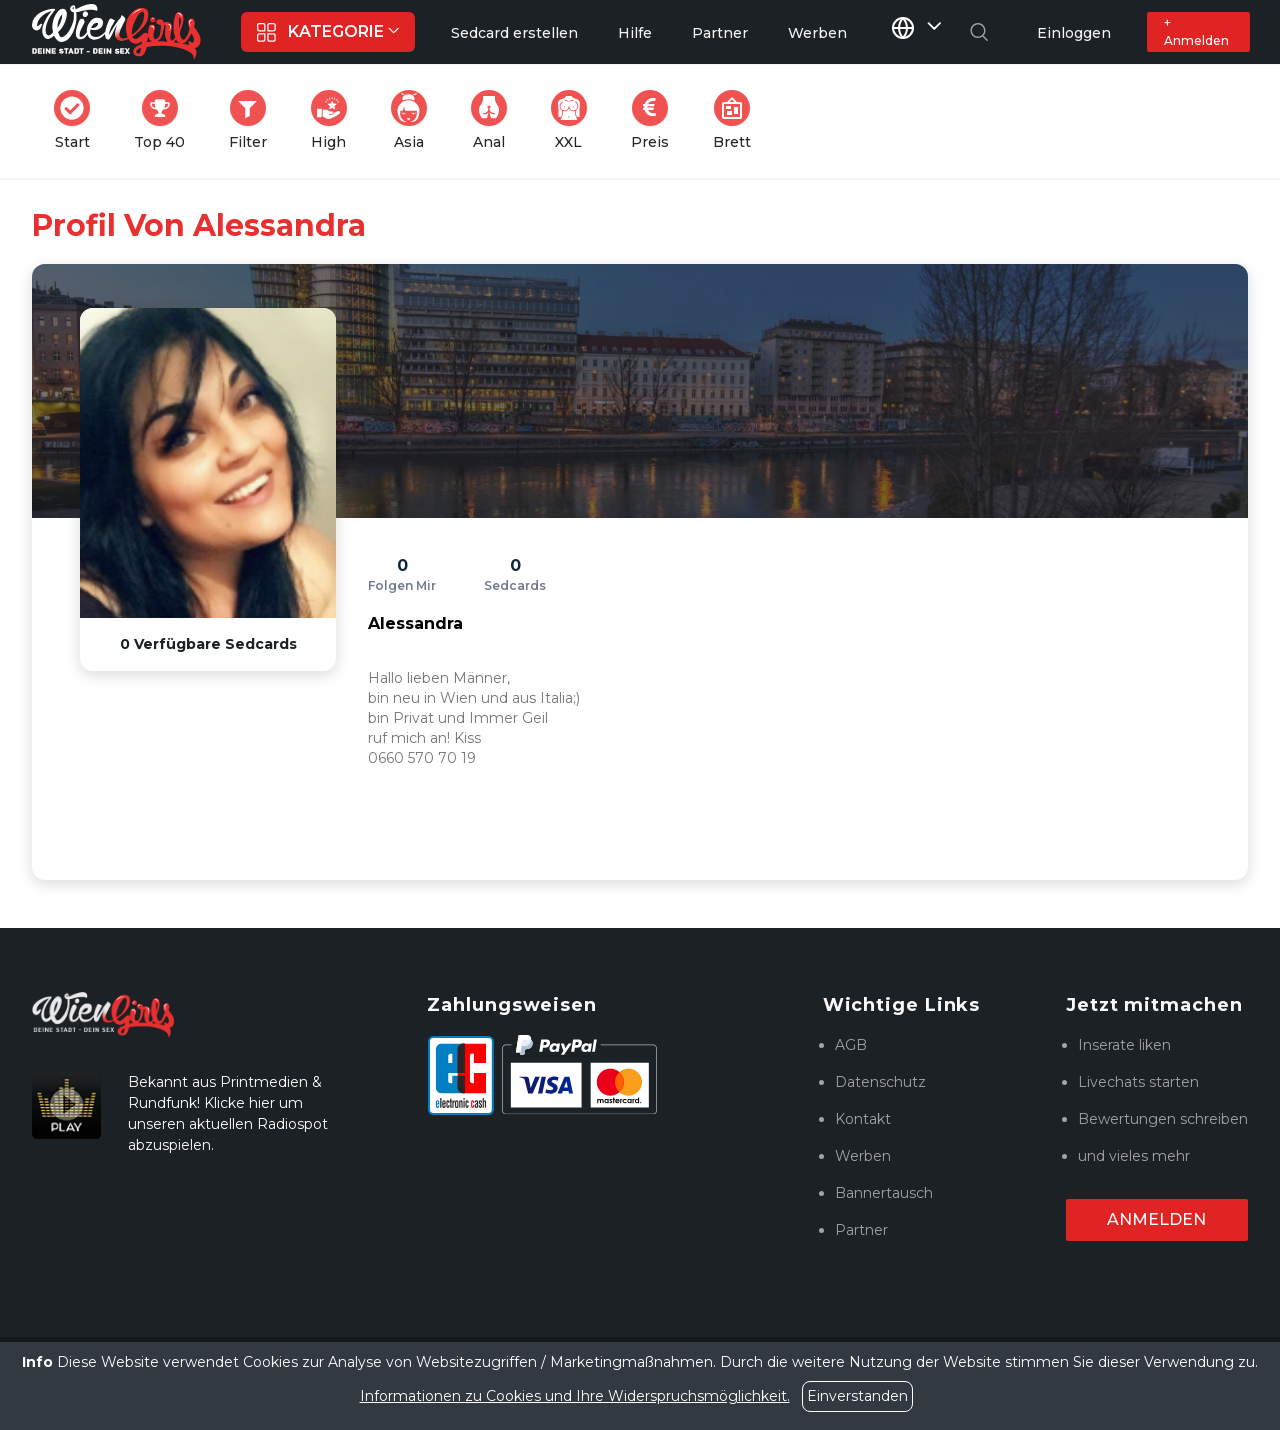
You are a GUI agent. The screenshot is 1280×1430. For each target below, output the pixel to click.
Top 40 (165, 120)
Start (78, 120)
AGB (851, 1045)
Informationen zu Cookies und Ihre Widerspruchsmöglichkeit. (575, 1396)
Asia (415, 120)
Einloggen (1074, 33)
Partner (861, 1230)
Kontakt (863, 1119)
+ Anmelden (1196, 31)
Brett (738, 120)
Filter (254, 120)
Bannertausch (884, 1193)
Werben (863, 1156)
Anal (495, 120)
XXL (573, 120)
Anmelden (1156, 1219)
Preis (656, 120)
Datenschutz (880, 1082)
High (335, 120)
